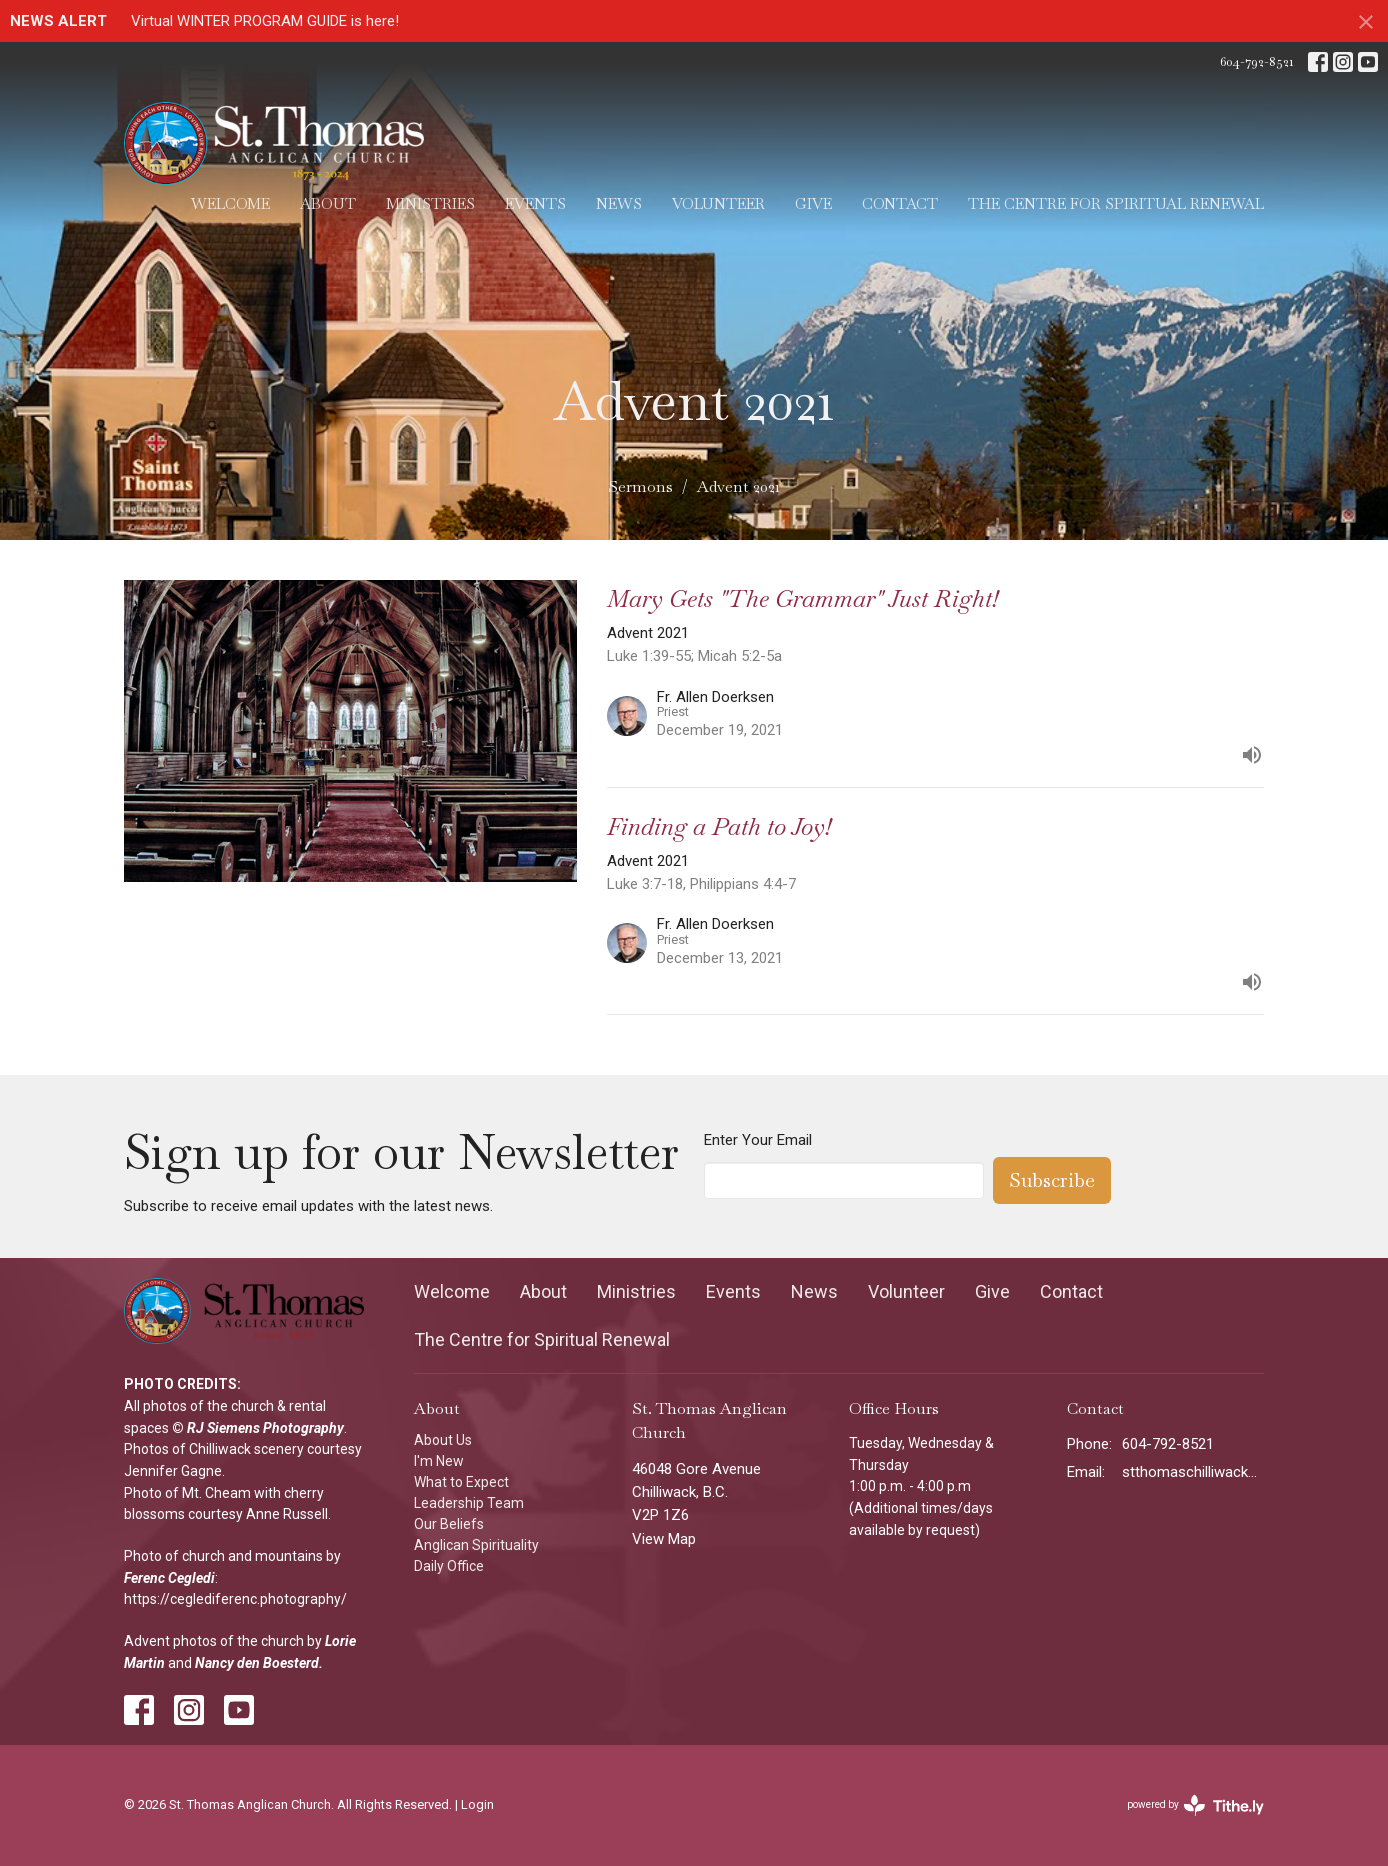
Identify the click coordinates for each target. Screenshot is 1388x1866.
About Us (443, 1440)
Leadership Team (469, 1503)
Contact (900, 203)
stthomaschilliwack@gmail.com (1193, 1472)
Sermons (640, 486)
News (619, 203)
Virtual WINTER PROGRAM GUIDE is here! (265, 21)
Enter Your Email (758, 1140)
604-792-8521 (1256, 61)
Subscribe (1052, 1180)
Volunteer (718, 203)
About (328, 203)
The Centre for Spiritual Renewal (1116, 203)
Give (813, 203)
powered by (1195, 1805)
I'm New (439, 1461)
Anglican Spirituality (476, 1545)
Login (477, 1804)
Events (535, 203)
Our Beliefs (449, 1524)
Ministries (430, 203)
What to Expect (461, 1482)
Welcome (230, 203)
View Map (664, 1539)
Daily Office (449, 1566)
